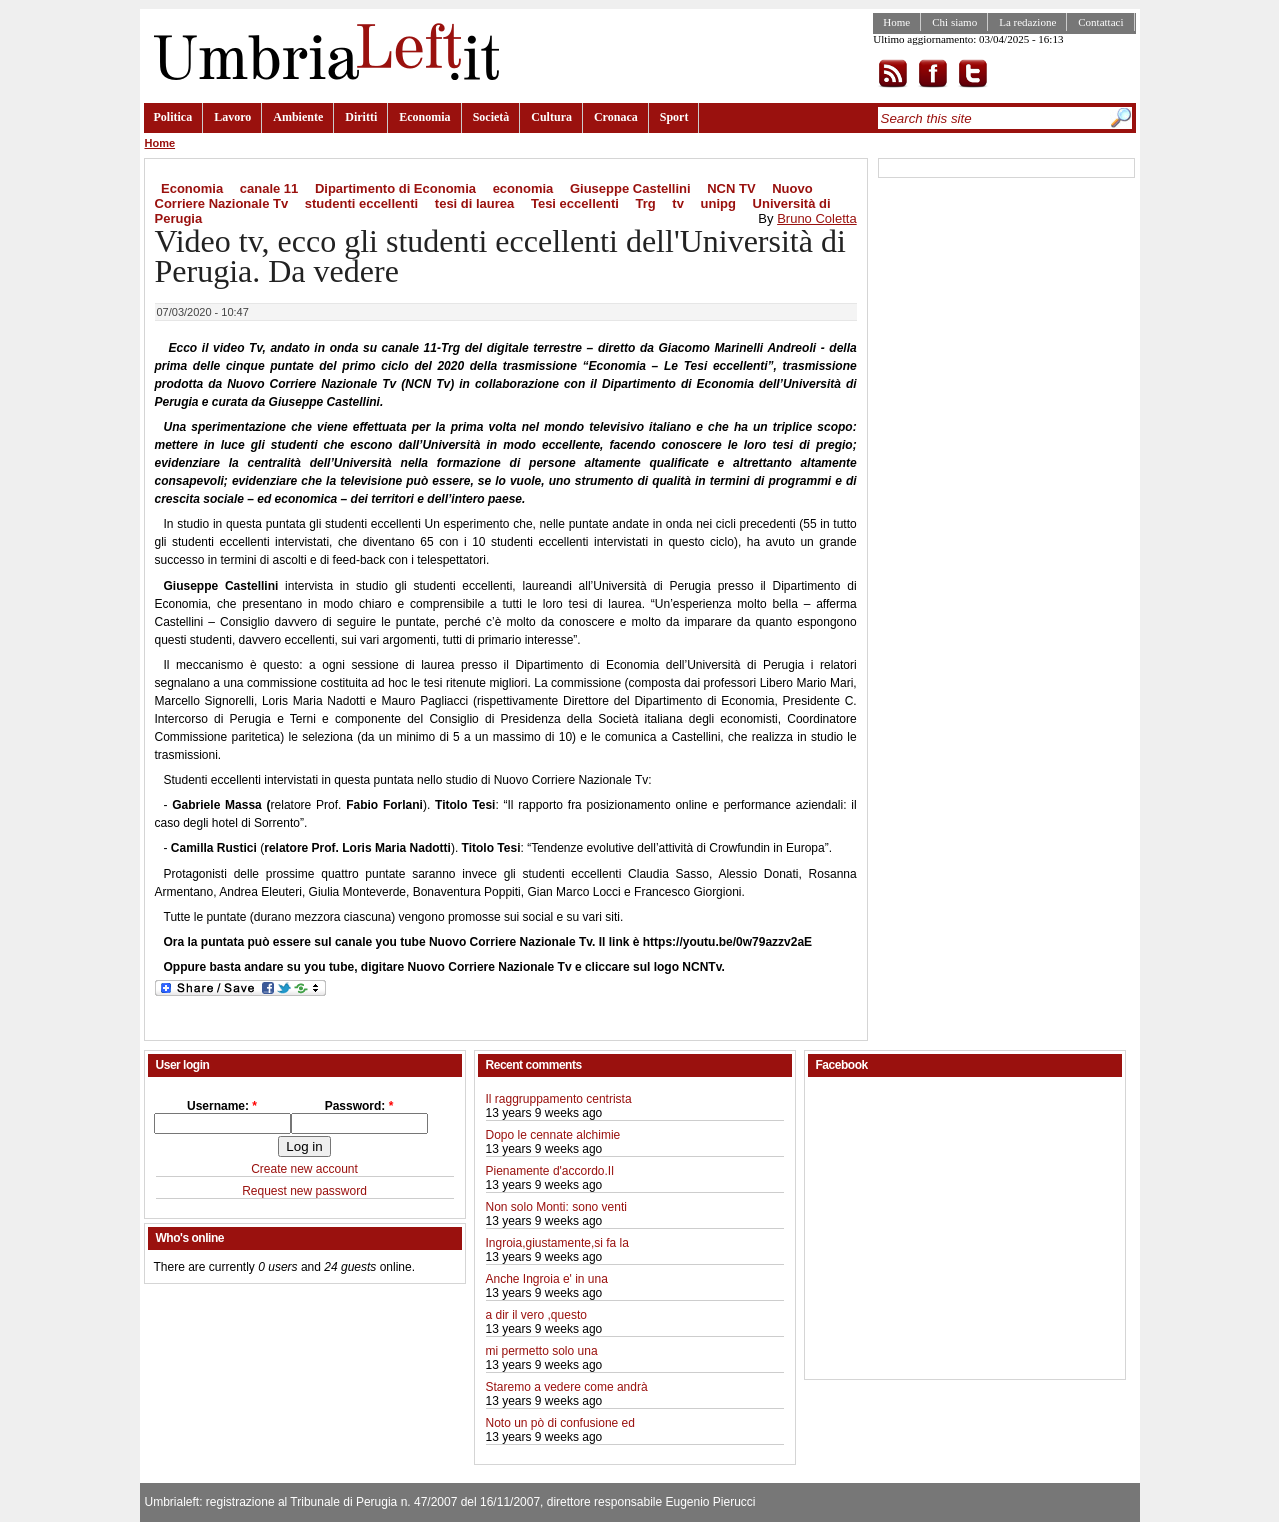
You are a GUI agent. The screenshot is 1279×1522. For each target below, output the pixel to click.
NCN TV (731, 188)
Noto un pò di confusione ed (560, 1423)
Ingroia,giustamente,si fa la (557, 1243)
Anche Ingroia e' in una (547, 1279)
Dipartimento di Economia (395, 188)
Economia (424, 117)
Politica (173, 117)
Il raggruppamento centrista (559, 1099)
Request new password (304, 1191)
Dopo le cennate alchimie (553, 1135)
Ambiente (298, 117)
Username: (222, 1106)
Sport (674, 117)
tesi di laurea (474, 203)
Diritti (361, 117)
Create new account (304, 1169)
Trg (645, 203)
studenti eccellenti (361, 203)
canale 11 (269, 188)
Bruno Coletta (817, 218)
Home (896, 22)
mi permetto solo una (542, 1351)
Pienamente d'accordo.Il (550, 1171)
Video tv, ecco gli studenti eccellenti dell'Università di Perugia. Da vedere (500, 256)
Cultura (551, 117)
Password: (359, 1106)
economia (523, 188)
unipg (718, 203)
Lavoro (232, 117)
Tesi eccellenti (575, 203)
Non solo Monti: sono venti (556, 1207)
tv (678, 203)
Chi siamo (954, 22)
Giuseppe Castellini (630, 188)
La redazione (1027, 22)
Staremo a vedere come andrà (567, 1387)
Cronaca (616, 117)
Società (491, 117)
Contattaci (1100, 22)
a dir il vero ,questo (536, 1315)
